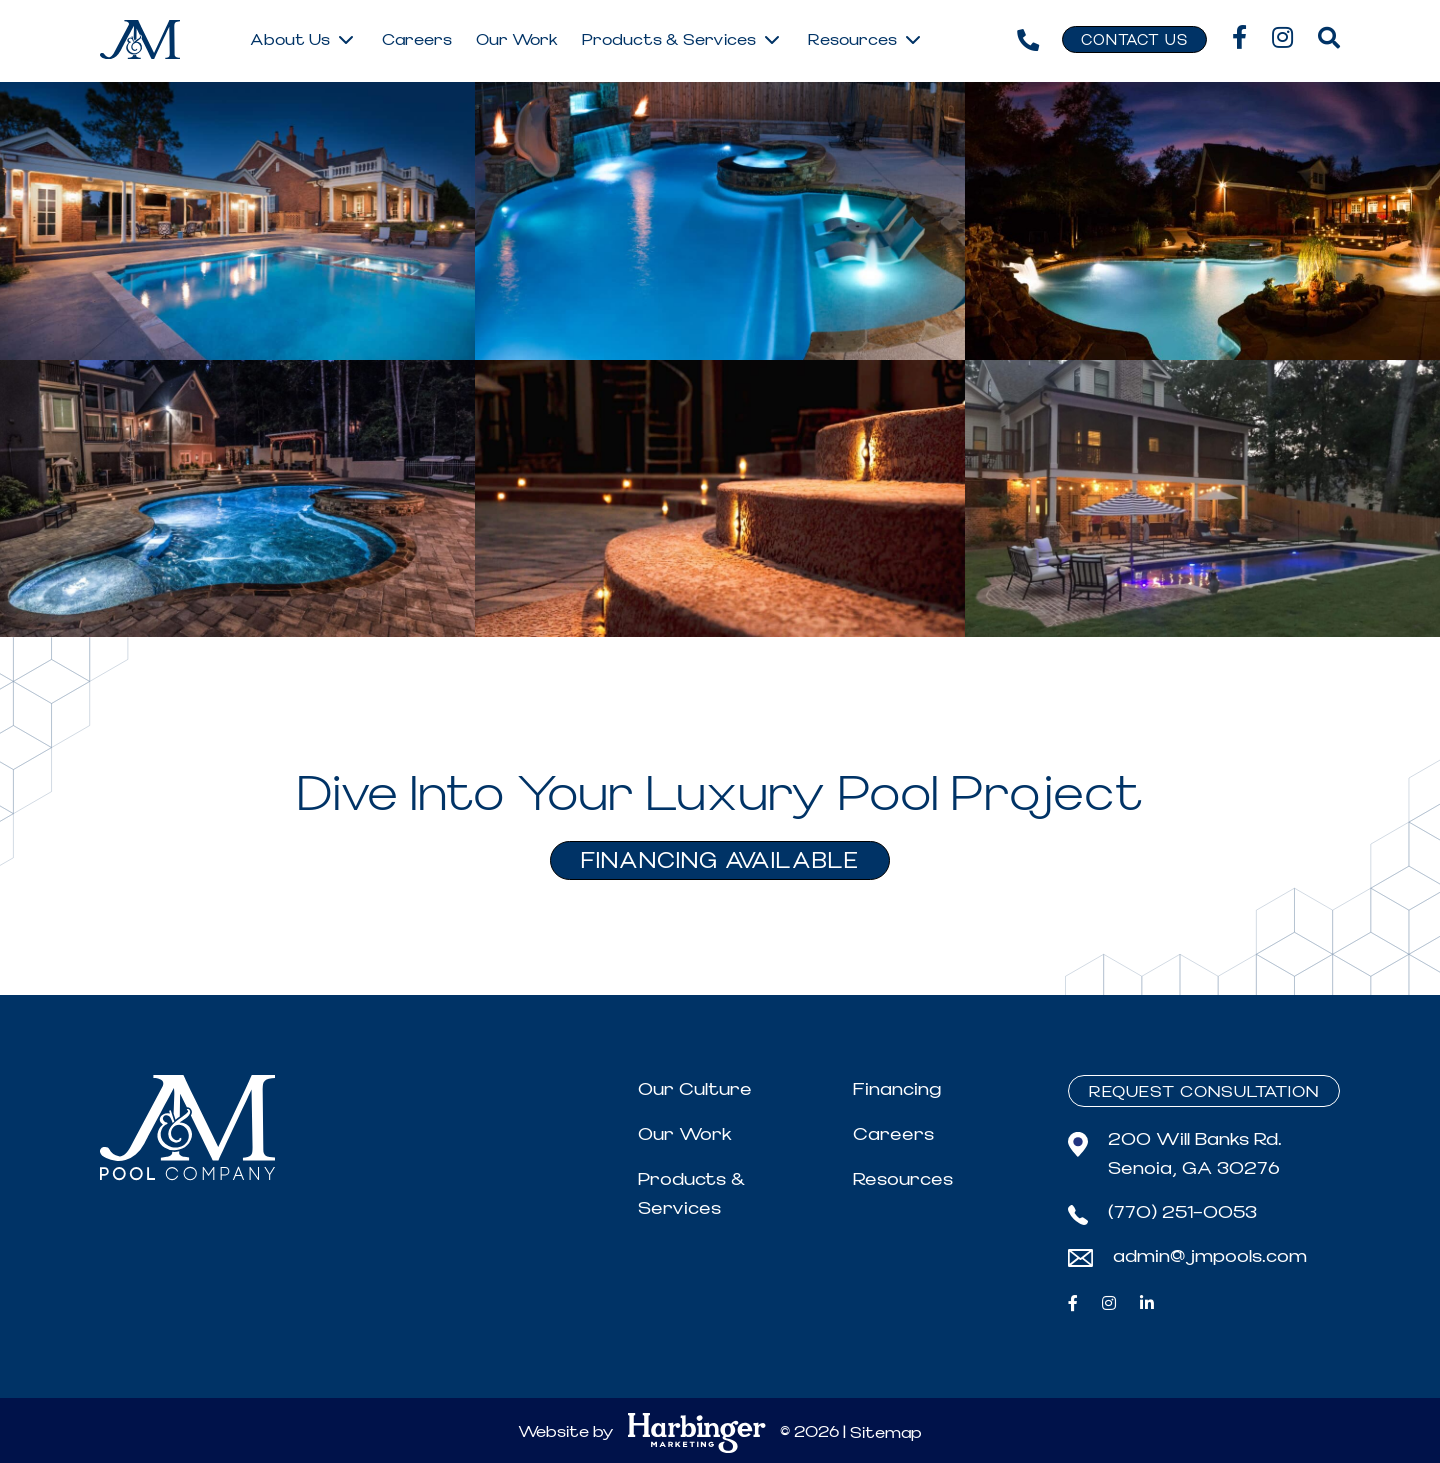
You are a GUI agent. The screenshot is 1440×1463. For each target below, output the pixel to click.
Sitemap (886, 1433)
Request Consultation (1204, 1092)
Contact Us (1134, 41)
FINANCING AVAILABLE (720, 861)
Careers (893, 1134)
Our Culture (695, 1089)
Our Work (685, 1134)
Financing (897, 1089)
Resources (903, 1179)
